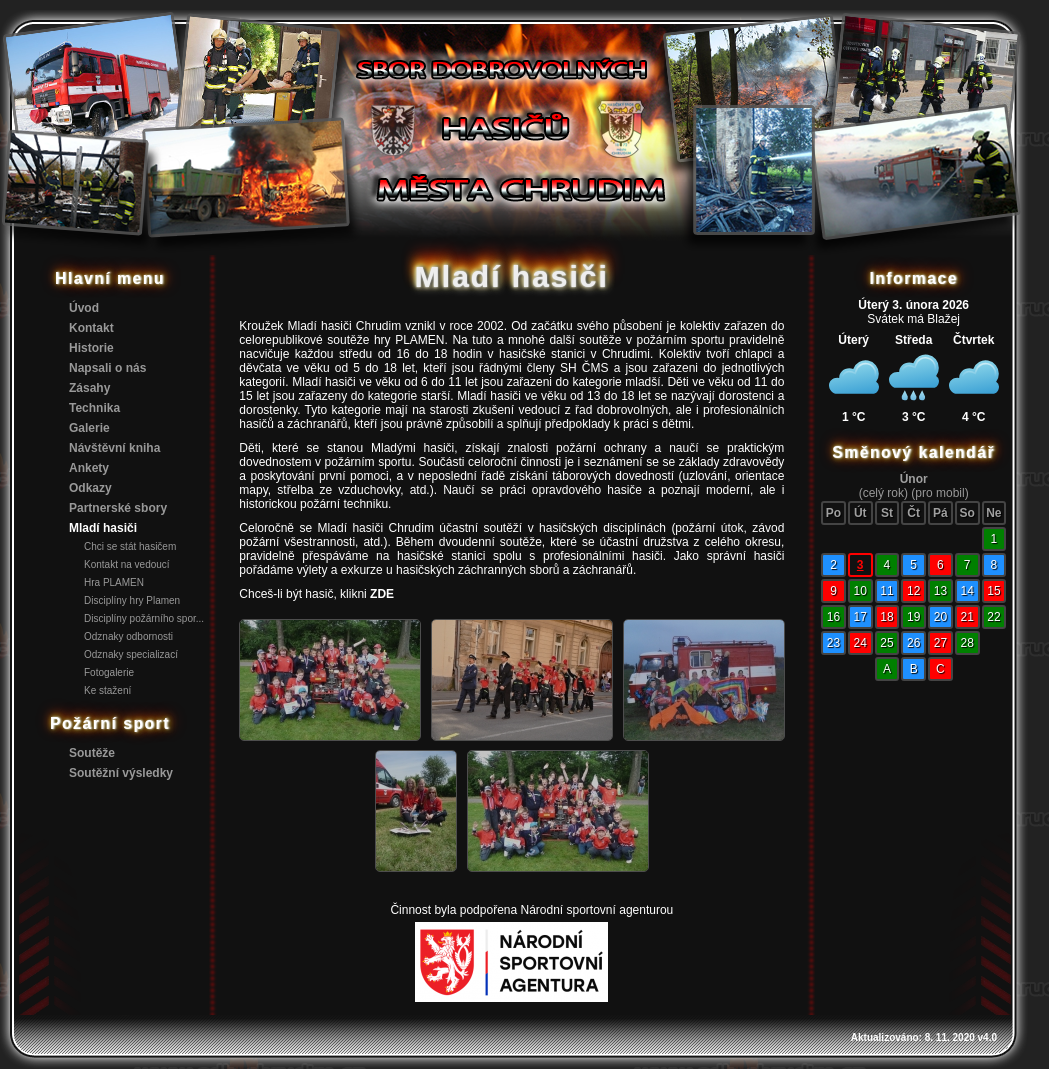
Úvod (84, 308)
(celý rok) (883, 493)
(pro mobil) (939, 493)
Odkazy (90, 488)
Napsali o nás (107, 368)
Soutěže (92, 753)
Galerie (89, 428)
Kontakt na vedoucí (127, 564)
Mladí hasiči (103, 528)
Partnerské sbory (118, 508)
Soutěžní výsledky (121, 773)
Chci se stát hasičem (130, 546)
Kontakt (91, 328)
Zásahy (89, 388)
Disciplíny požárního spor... (144, 618)
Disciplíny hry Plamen (132, 600)
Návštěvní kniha (114, 448)
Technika (94, 408)
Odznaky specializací (131, 654)
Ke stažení (107, 690)
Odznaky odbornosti (128, 636)
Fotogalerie (109, 672)
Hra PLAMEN (114, 582)
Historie (91, 348)
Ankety (89, 468)
